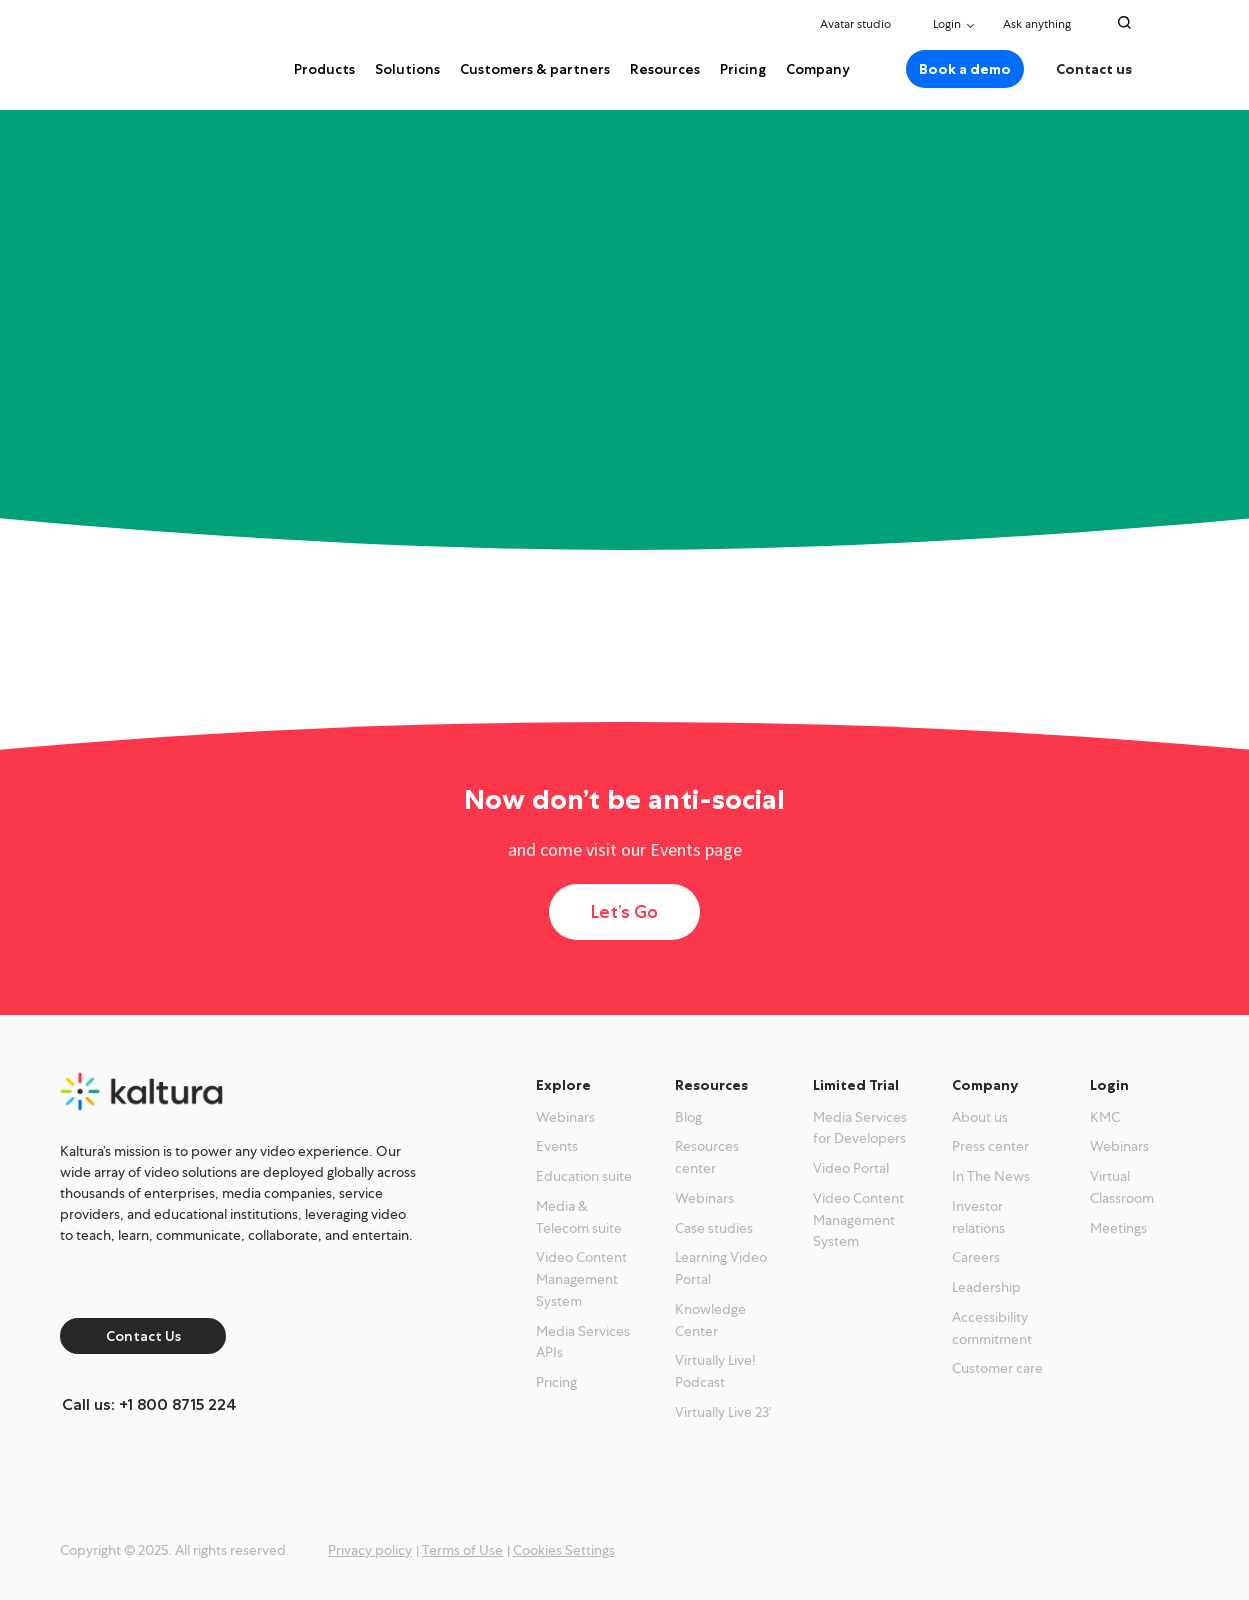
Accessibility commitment (992, 1328)
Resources (665, 69)
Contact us (1094, 69)
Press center (990, 1146)
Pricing (743, 69)
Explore (563, 1085)
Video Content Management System (581, 1279)
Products (324, 69)
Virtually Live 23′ (723, 1412)
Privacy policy (370, 1550)
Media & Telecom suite (579, 1217)
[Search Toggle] (1124, 22)
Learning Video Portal (721, 1268)
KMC (1105, 1117)
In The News (991, 1176)
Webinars (565, 1117)
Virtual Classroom (1122, 1187)
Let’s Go (624, 912)
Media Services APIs (583, 1342)
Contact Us (143, 1336)
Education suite (584, 1176)
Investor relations (978, 1217)
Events (557, 1146)
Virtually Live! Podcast (715, 1371)
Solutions (407, 69)
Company (818, 69)
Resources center (707, 1157)
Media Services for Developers (860, 1128)
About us (980, 1117)
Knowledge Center (710, 1320)
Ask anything (1042, 24)
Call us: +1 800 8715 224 (149, 1404)
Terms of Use (462, 1550)
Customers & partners (535, 69)
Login (947, 24)
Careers (976, 1257)
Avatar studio (855, 24)
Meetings (1118, 1228)
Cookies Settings (564, 1550)
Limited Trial (856, 1085)
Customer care (997, 1368)
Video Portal (851, 1168)
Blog (688, 1117)
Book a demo (965, 69)
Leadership (986, 1287)
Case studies (714, 1228)
